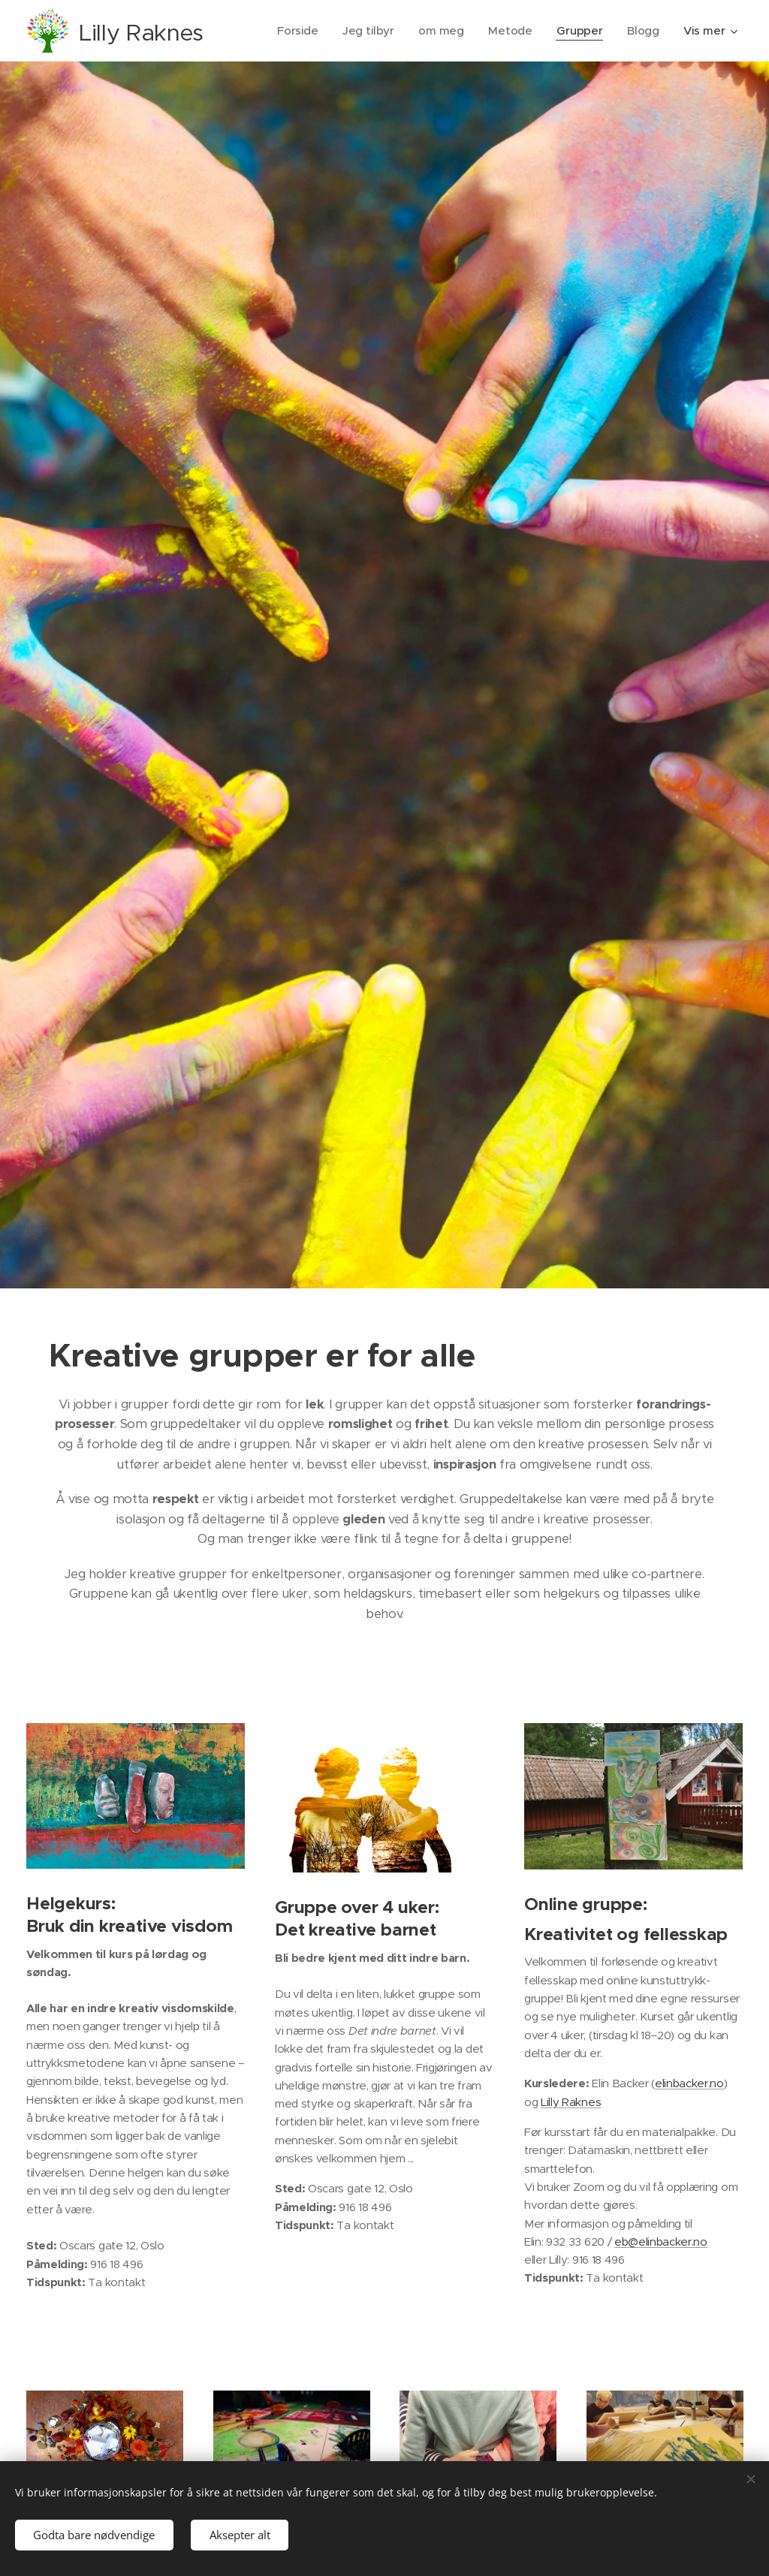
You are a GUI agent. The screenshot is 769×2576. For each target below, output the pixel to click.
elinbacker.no (689, 2083)
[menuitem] (297, 31)
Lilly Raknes (571, 2102)
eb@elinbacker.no (660, 2241)
